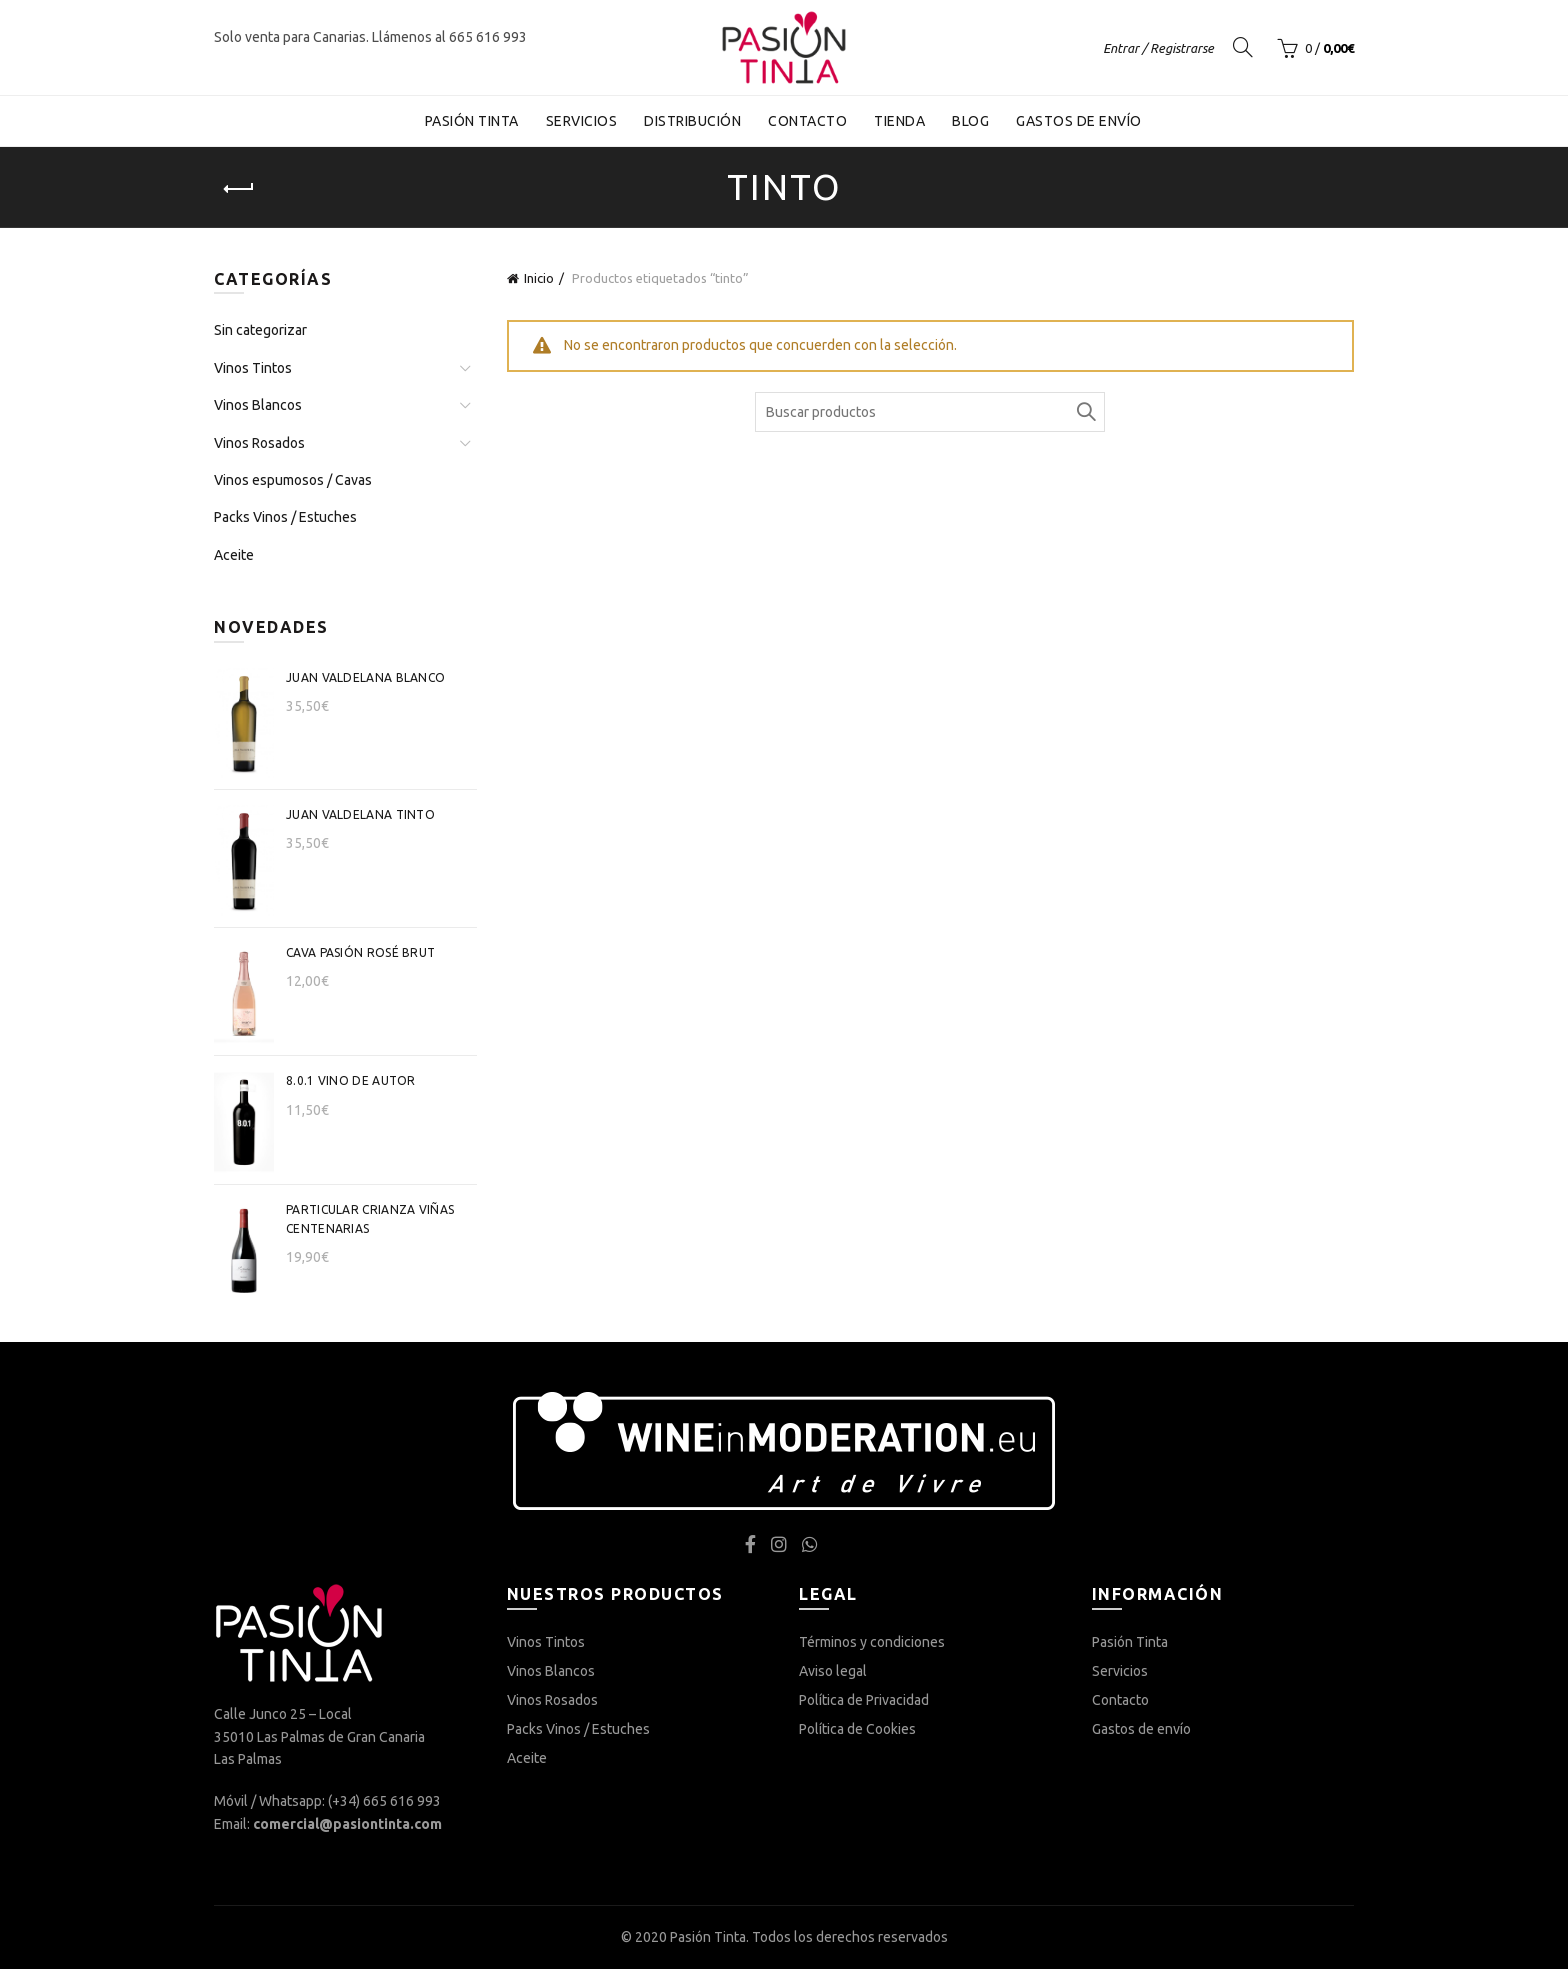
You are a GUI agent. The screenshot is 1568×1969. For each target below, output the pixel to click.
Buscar (1085, 412)
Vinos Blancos (258, 405)
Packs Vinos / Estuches (285, 517)
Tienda (899, 121)
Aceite (234, 555)
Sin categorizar (260, 330)
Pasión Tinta (472, 121)
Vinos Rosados (259, 443)
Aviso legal (833, 1671)
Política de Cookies (857, 1729)
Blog (970, 121)
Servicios (582, 121)
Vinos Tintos (253, 368)
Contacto (807, 121)
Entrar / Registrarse (1158, 48)
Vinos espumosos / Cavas (293, 480)
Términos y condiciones (872, 1642)
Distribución (692, 121)
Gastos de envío (1079, 121)
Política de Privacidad (864, 1700)
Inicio (539, 278)
